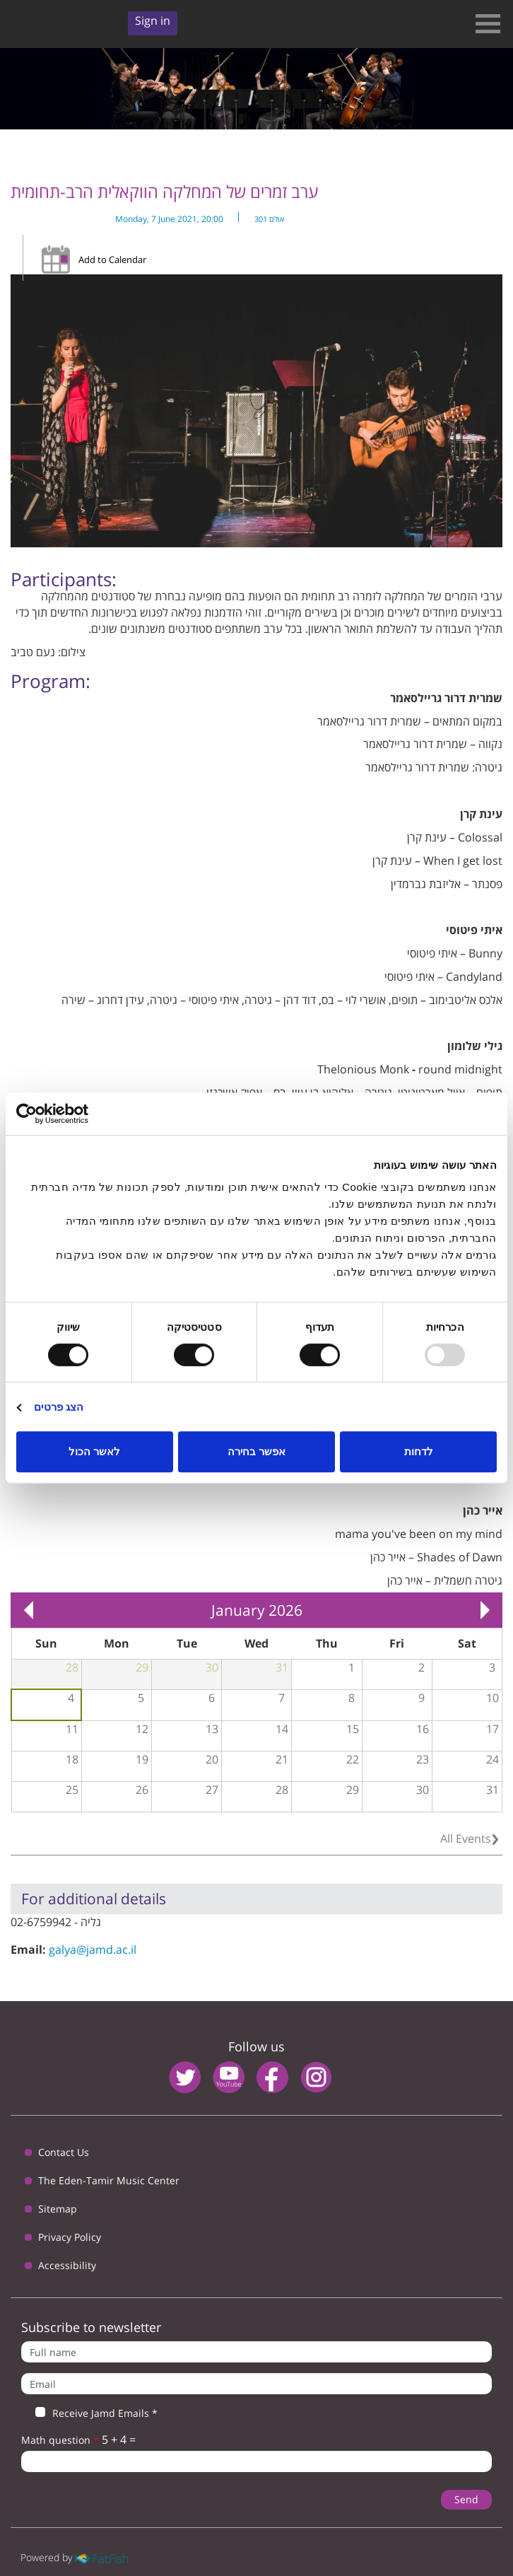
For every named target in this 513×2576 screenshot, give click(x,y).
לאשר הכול (94, 1451)
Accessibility (67, 2265)
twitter (185, 2077)
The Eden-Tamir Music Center (108, 2180)
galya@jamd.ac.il (92, 1949)
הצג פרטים (58, 1407)
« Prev (28, 1610)
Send (466, 2499)
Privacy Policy (69, 2237)
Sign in (152, 20)
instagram (316, 2077)
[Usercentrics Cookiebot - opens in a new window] (78, 1113)
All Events (465, 1838)
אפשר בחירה (256, 1451)
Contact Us (63, 2152)
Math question (60, 2440)
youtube (228, 2077)
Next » (485, 1610)
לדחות (418, 1451)
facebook (272, 2077)
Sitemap (57, 2208)
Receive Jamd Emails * (89, 2413)
